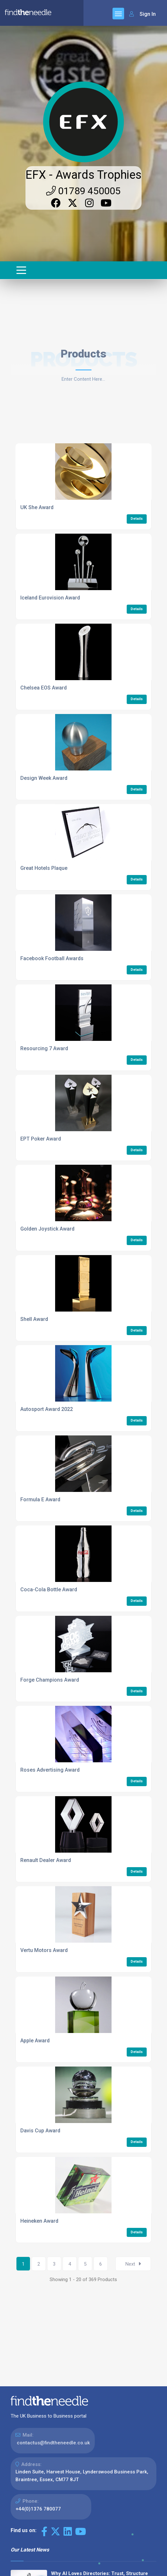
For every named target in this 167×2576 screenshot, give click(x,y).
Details (137, 519)
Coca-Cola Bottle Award (48, 1589)
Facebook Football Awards (52, 958)
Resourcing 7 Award (44, 1048)
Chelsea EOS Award (43, 688)
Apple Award (35, 2041)
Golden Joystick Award (47, 1229)
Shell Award (34, 1319)
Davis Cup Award (40, 2131)
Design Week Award (43, 778)
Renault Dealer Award (45, 1860)
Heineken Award (39, 2221)
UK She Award (37, 507)
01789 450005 (83, 190)
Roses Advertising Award (50, 1770)
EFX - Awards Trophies (83, 175)
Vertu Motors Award (44, 1950)
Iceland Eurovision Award (50, 598)
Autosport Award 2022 (46, 1409)
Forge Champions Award (49, 1680)
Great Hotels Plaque (43, 868)
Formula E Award (40, 1499)
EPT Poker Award (40, 1139)
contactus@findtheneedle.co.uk (53, 2443)
